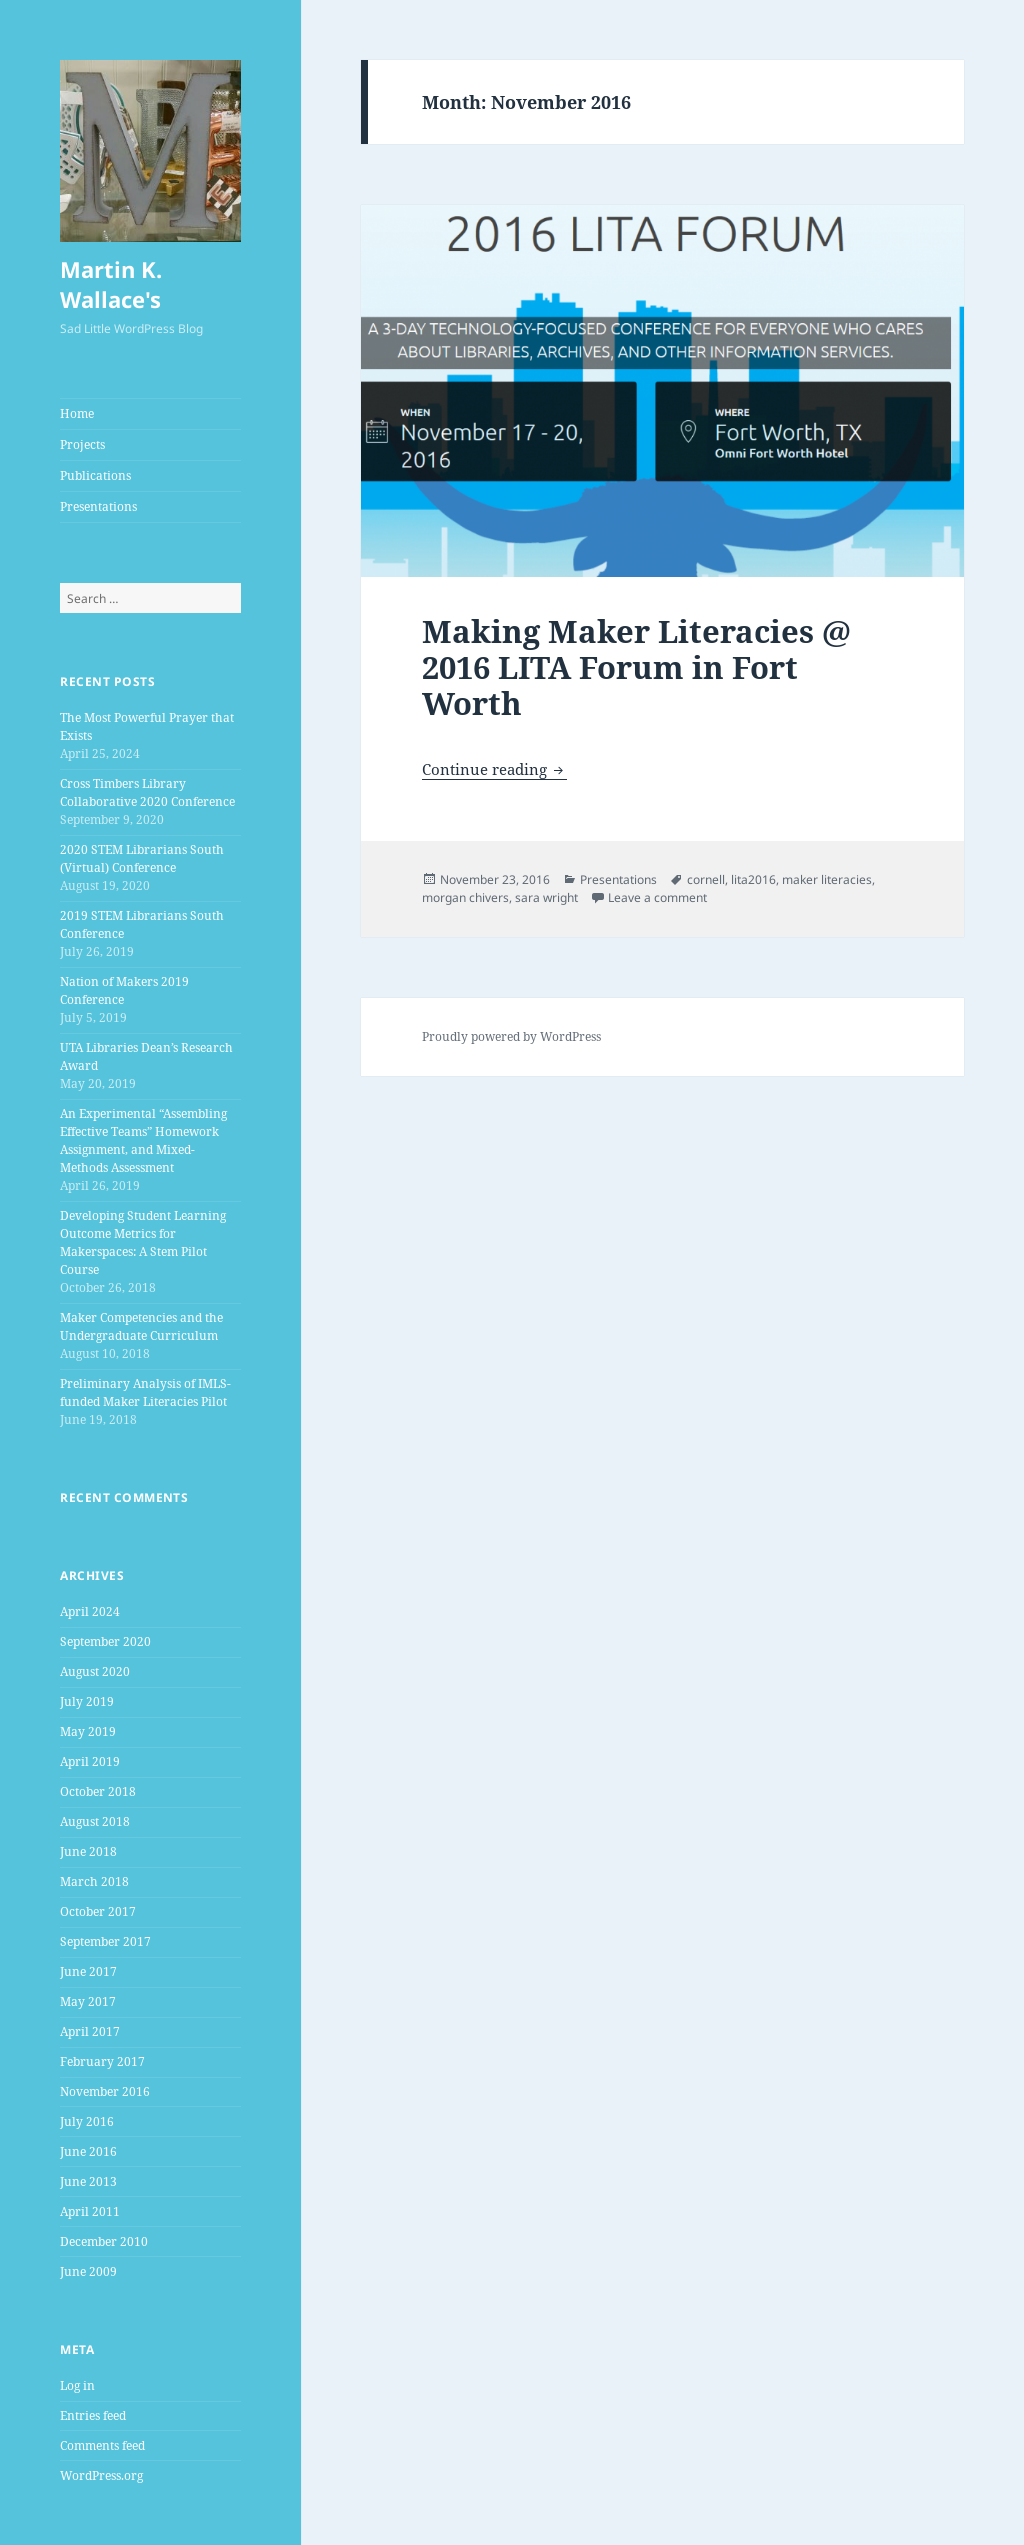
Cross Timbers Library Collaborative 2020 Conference (147, 792)
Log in (77, 2385)
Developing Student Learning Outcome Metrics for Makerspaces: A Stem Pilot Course (143, 1242)
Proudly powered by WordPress (511, 1036)
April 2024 (90, 1611)
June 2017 (88, 1971)
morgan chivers (465, 897)
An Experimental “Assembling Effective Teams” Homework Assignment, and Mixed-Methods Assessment (143, 1140)
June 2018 (88, 1851)
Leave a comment (657, 897)
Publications (95, 475)
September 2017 (105, 1941)
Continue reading (494, 769)
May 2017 (88, 2001)
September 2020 (105, 1641)
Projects (82, 444)
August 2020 (95, 1671)
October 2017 (98, 1911)
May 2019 (88, 1731)
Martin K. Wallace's (111, 284)
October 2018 (98, 1791)
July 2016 (87, 2121)
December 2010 (104, 2241)
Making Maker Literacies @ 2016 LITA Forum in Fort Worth (636, 667)
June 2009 (88, 2271)
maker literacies (827, 879)
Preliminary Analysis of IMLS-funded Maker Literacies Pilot (145, 1392)
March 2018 (94, 1881)
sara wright (546, 897)
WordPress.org (101, 2475)
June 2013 (88, 2181)
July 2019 (87, 1701)
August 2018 (95, 1821)
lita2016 (753, 879)
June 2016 (88, 2151)
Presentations (98, 506)
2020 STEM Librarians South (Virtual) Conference (142, 858)
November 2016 (105, 2091)
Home (77, 413)
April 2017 (90, 2031)
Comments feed (102, 2445)
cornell (706, 879)
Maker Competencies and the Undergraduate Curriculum (141, 1326)
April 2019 (90, 1761)
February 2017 (102, 2061)
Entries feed (93, 2415)
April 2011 (90, 2211)
